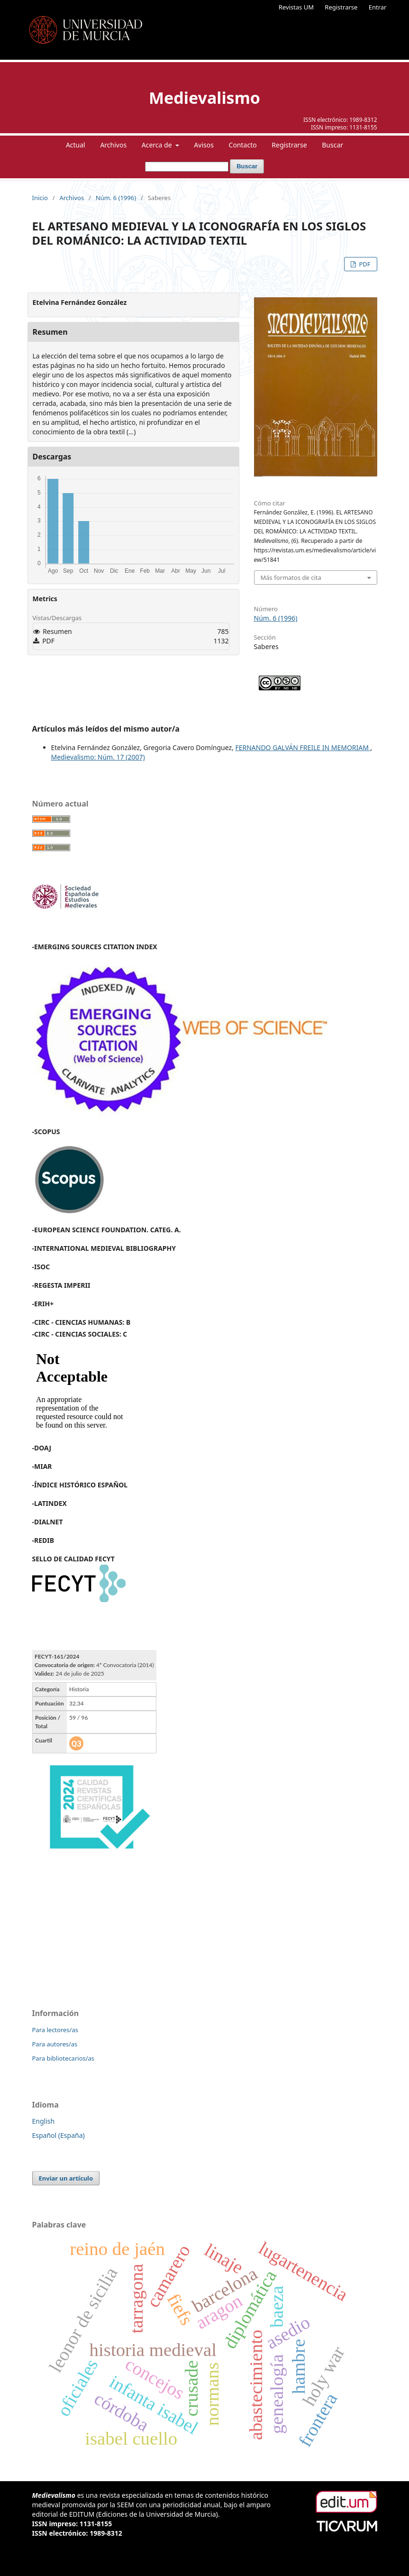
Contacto (243, 144)
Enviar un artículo (66, 2178)
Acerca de (157, 144)
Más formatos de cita (291, 577)
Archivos (113, 144)
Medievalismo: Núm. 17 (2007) (98, 756)
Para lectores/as (55, 2030)
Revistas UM (296, 7)
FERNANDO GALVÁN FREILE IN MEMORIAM (302, 747)
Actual (75, 144)
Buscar (332, 144)
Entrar (378, 7)
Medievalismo (204, 98)
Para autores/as (55, 2044)
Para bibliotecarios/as (63, 2058)
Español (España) (58, 2135)
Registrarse (341, 7)
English (43, 2121)
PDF (363, 264)
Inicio (40, 197)
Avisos (204, 144)
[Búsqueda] (186, 167)
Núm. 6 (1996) (116, 197)
